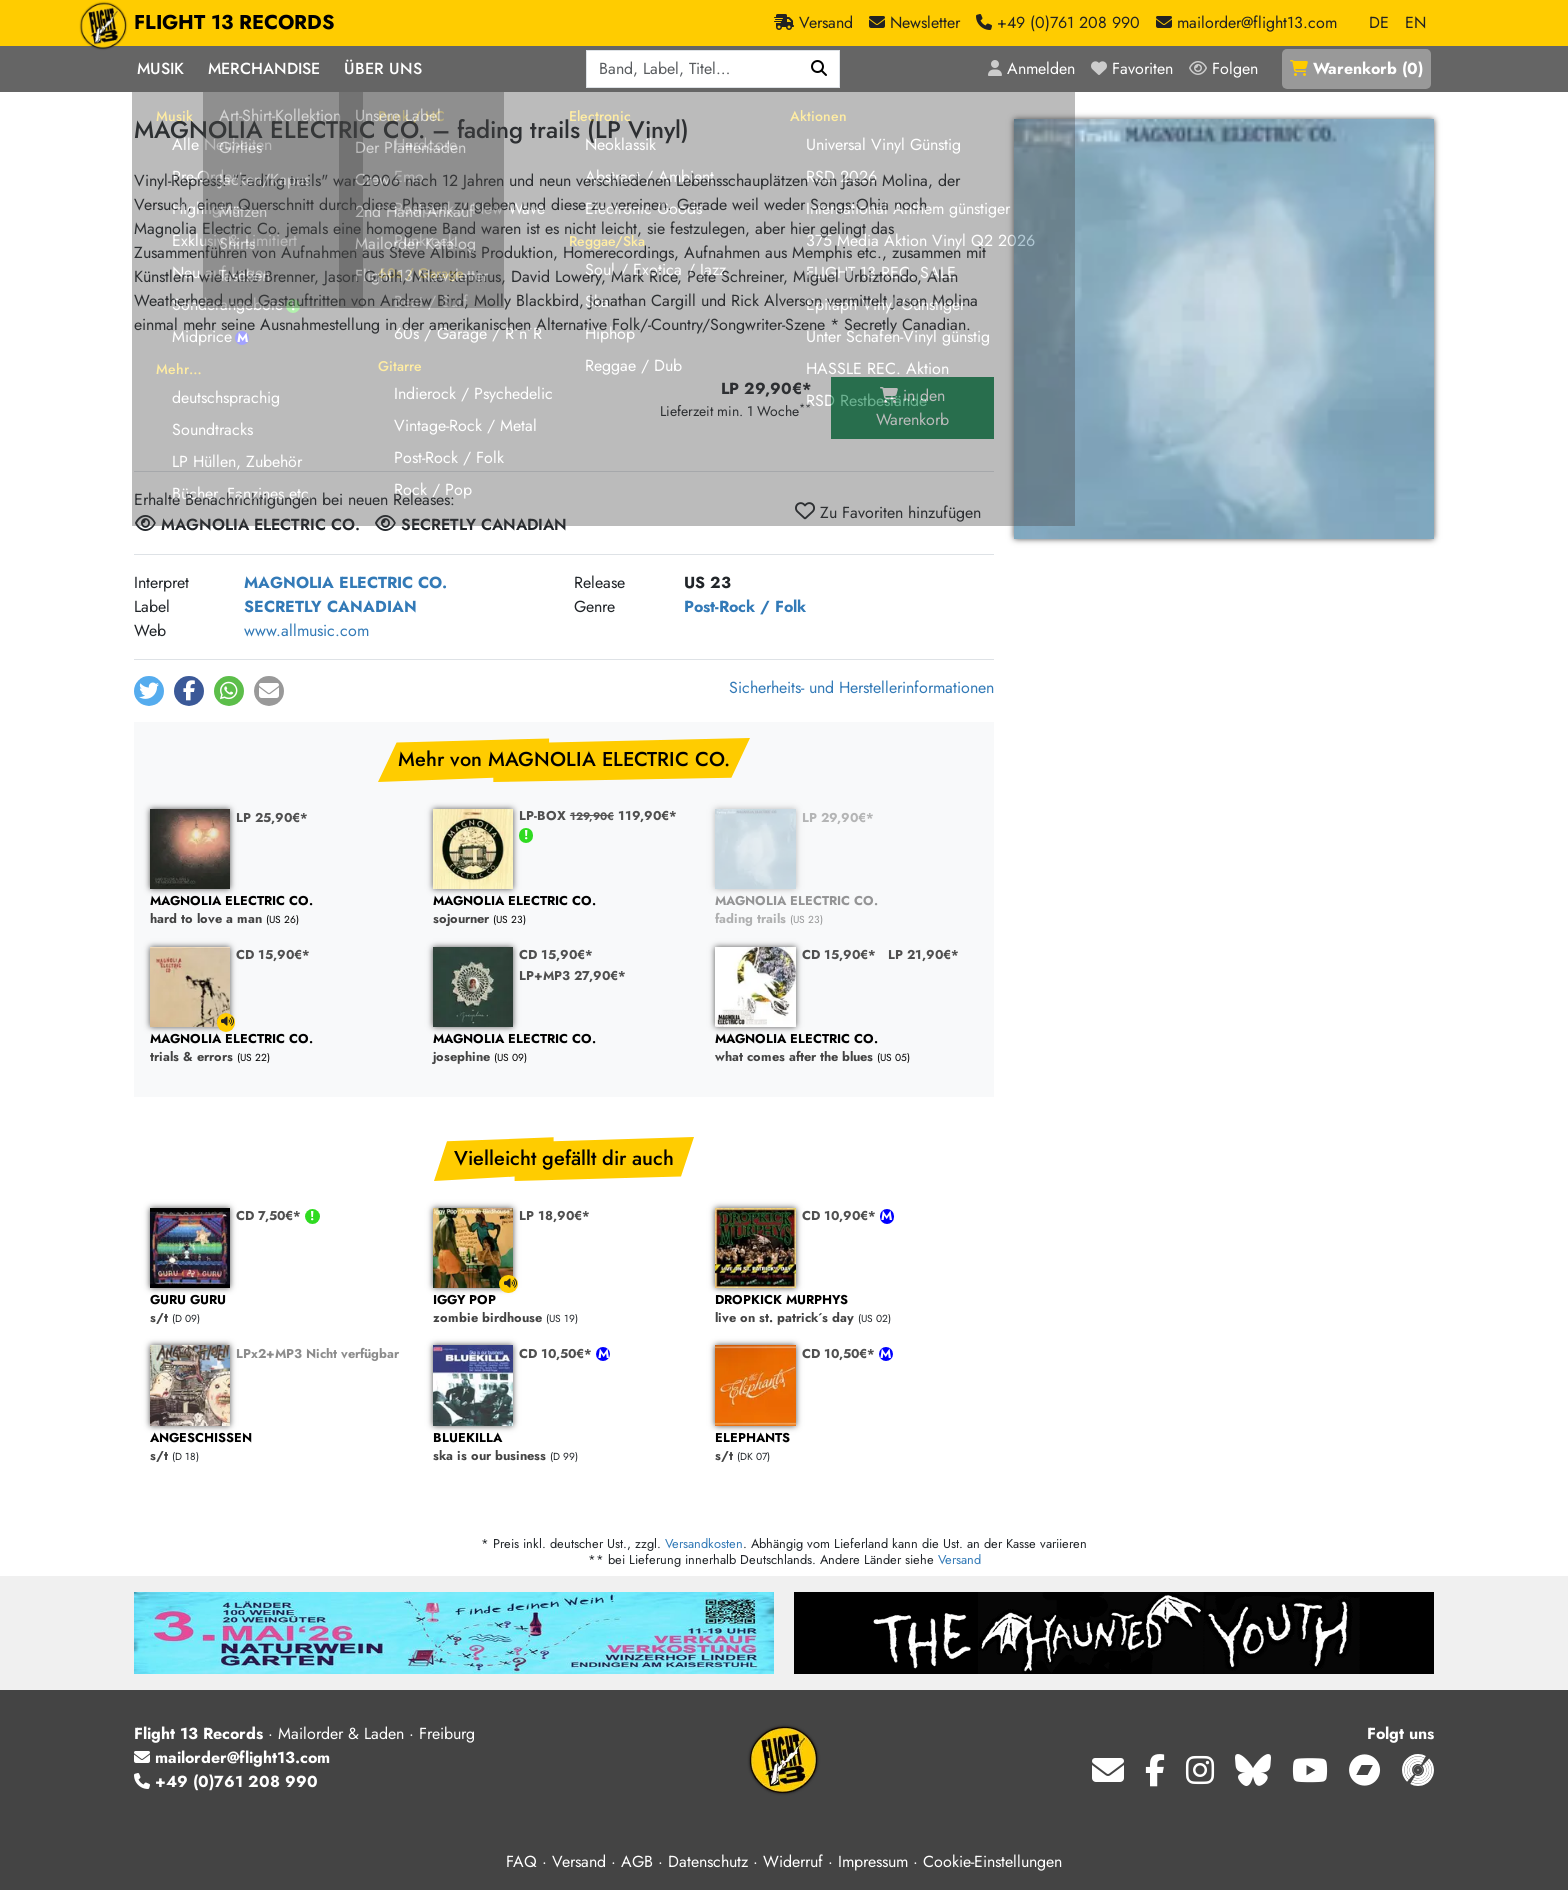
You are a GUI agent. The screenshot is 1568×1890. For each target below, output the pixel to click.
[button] (149, 691)
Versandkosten (704, 1543)
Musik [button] (160, 68)
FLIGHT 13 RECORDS (234, 23)
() (1356, 68)
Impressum (873, 1861)
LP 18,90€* (554, 1215)
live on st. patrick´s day (846, 1309)
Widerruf (793, 1861)
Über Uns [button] (383, 68)
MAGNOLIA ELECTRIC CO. (345, 582)
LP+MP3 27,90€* (572, 975)
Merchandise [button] (264, 68)
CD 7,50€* (270, 1215)
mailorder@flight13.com (232, 1757)
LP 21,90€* (923, 954)
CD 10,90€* (841, 1215)
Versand (959, 1559)
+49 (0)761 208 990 (226, 1781)
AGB (637, 1861)
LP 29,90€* (838, 817)
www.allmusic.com (306, 630)
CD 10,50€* (557, 1353)
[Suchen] (819, 69)
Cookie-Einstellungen (992, 1861)
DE (1379, 22)
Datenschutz (708, 1861)
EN (1415, 22)
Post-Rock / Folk (745, 606)
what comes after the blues (846, 1048)
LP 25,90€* (272, 817)
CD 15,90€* (273, 954)
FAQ (521, 1861)
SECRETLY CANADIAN (330, 606)
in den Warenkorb (912, 407)
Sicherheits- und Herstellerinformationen (861, 687)
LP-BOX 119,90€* (598, 815)
